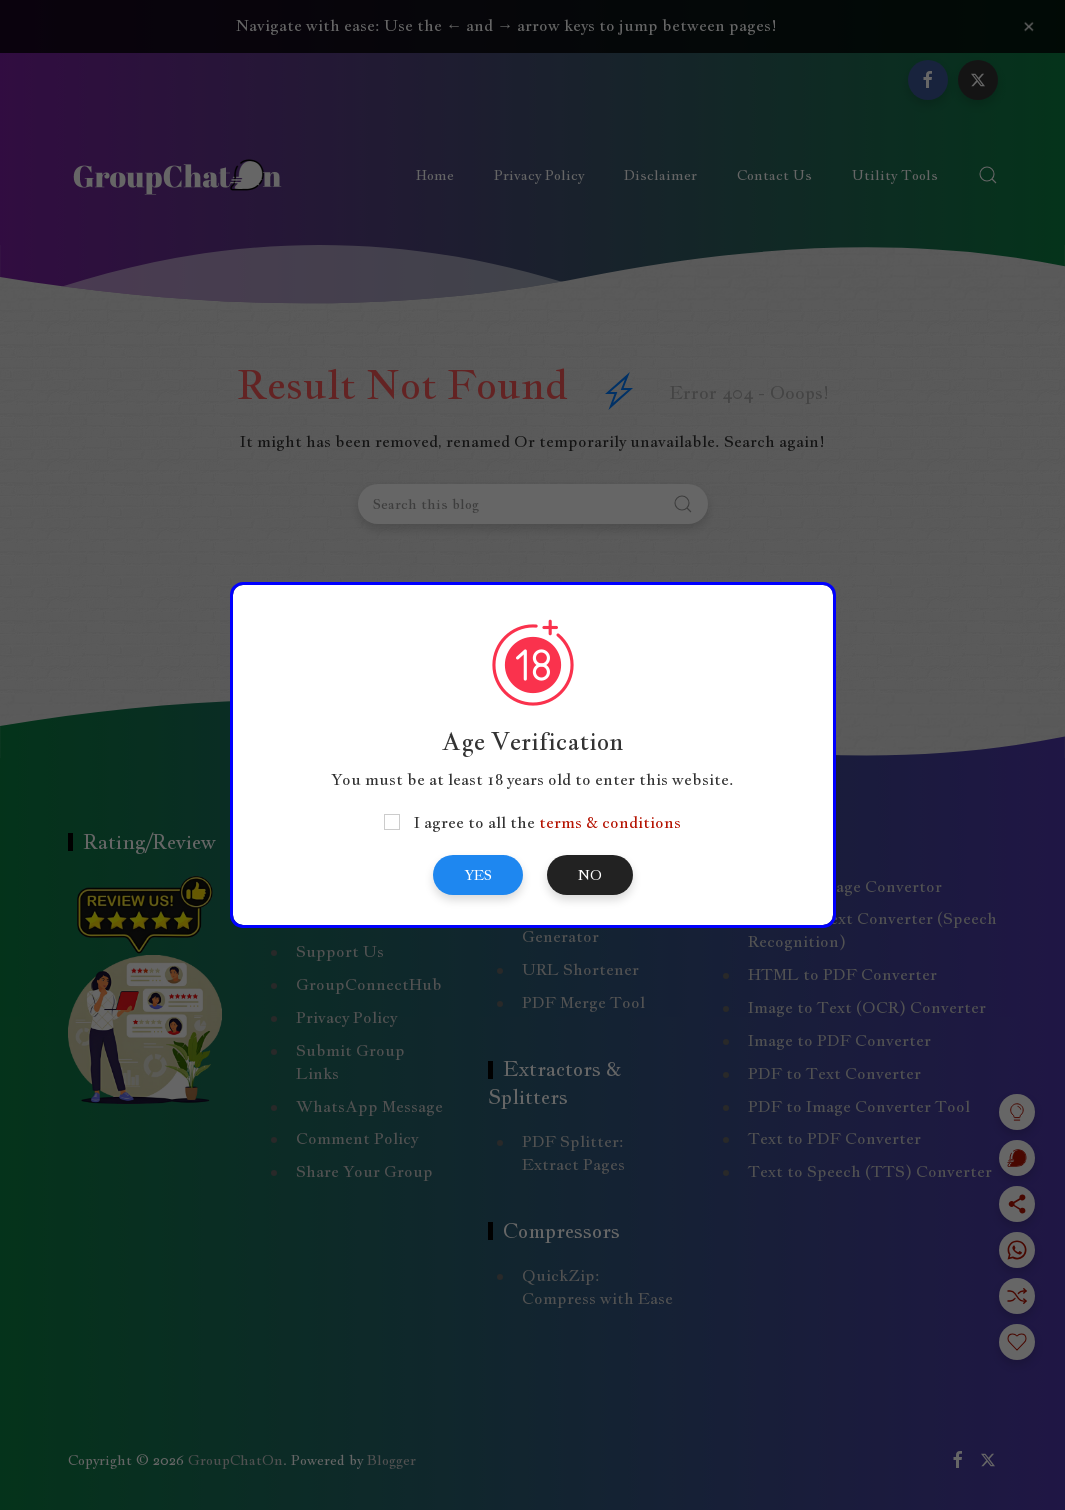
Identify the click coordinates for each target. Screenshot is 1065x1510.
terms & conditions (610, 822)
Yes (478, 875)
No (590, 875)
